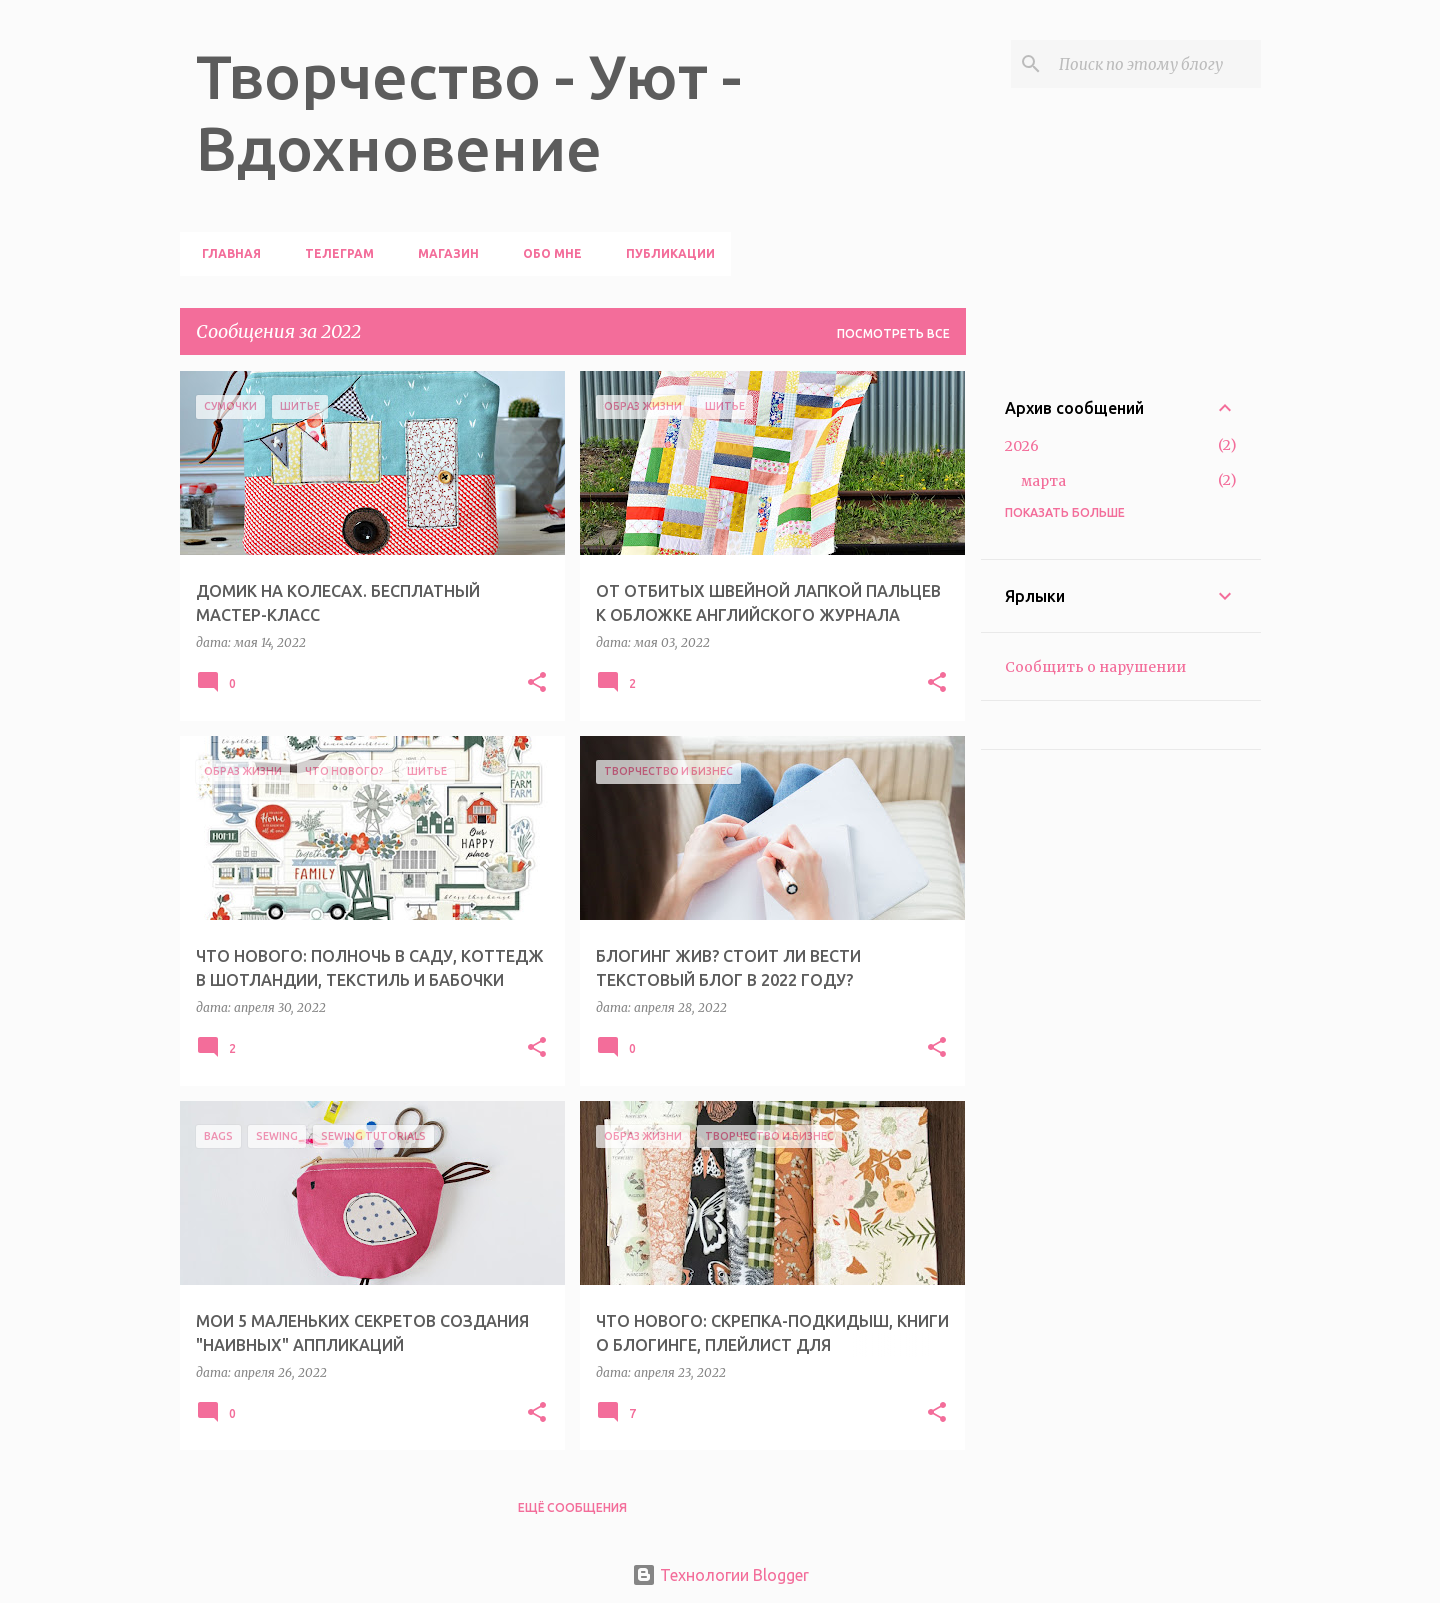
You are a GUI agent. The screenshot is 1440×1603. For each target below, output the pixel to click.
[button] (537, 683)
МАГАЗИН (442, 253)
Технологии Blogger (720, 1575)
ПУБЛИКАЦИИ (664, 253)
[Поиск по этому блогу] (1156, 64)
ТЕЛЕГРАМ (333, 253)
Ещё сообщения (572, 1507)
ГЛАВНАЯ (225, 253)
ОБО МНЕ (546, 253)
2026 (1022, 446)
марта (1043, 481)
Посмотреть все (893, 333)
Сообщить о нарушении (1095, 667)
